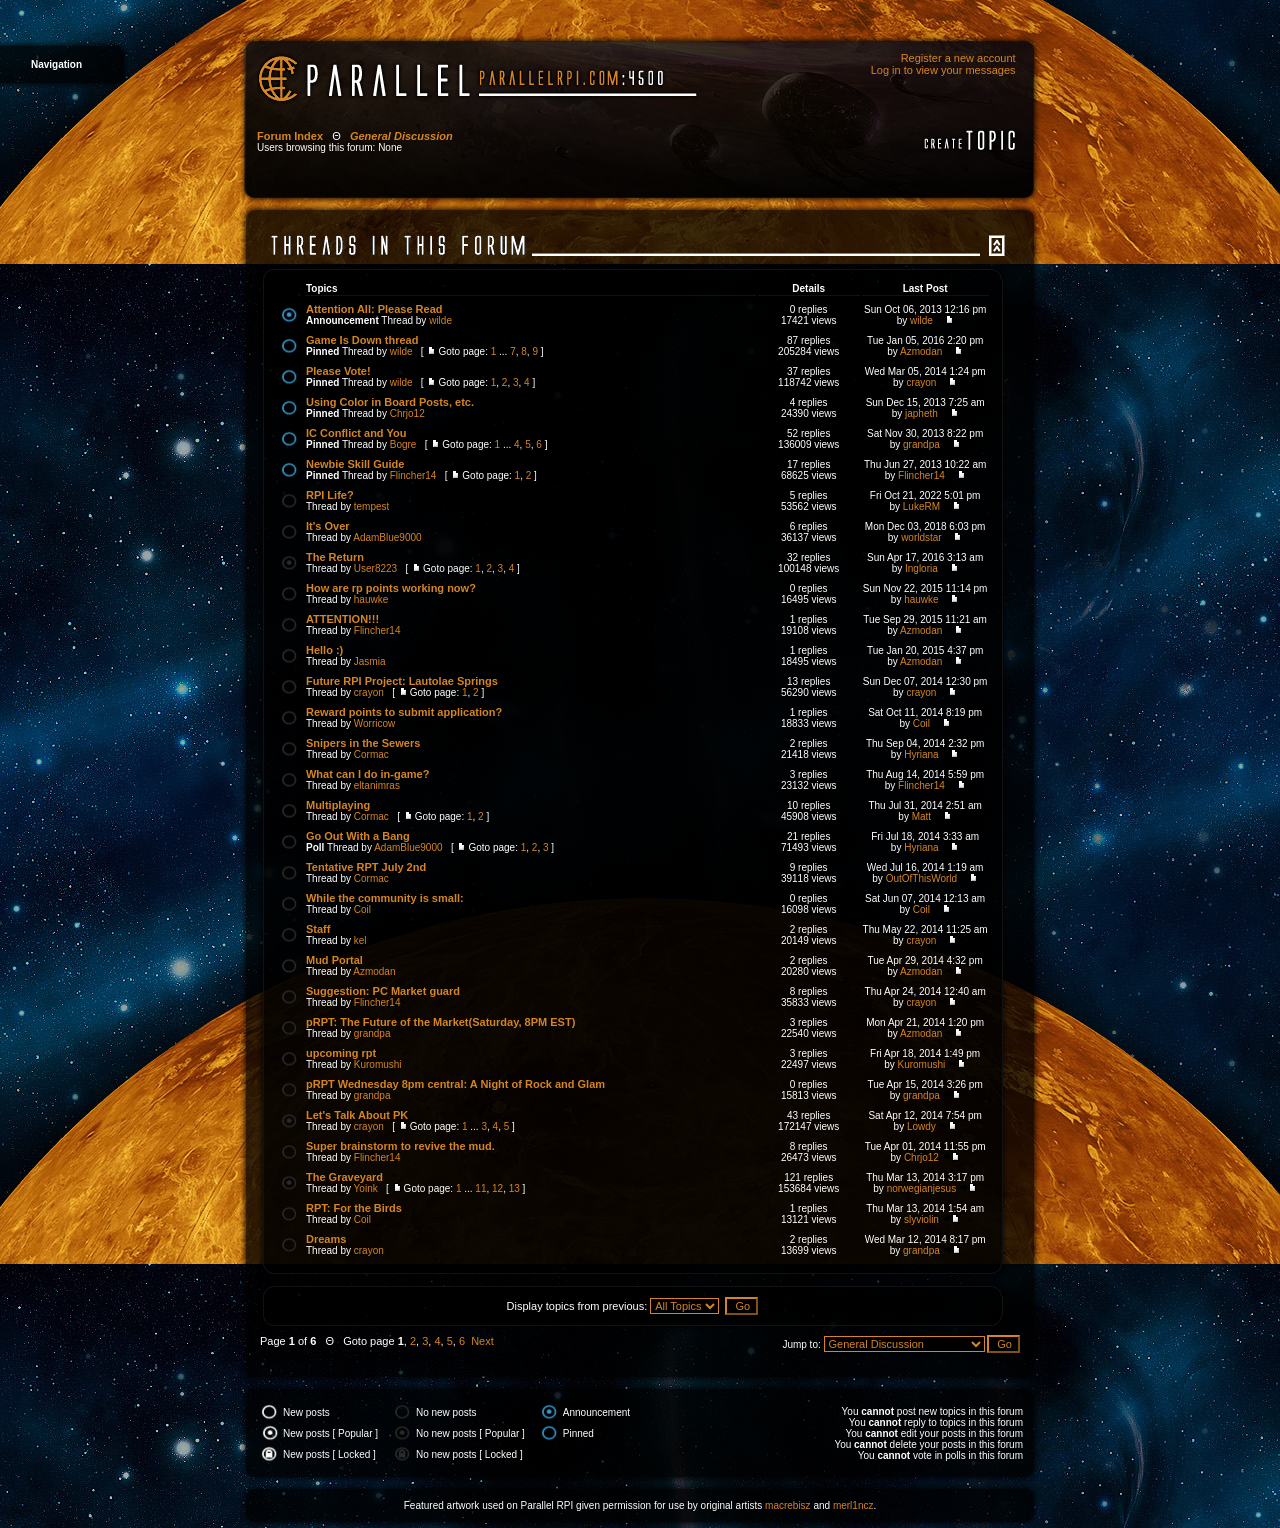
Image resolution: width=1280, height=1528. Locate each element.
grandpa (921, 444)
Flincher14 (413, 475)
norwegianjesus (922, 1188)
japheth (921, 413)
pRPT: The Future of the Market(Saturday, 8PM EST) (440, 1022)
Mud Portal (334, 960)
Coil (921, 723)
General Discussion (401, 136)
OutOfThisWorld (922, 878)
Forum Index (290, 136)
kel (360, 940)
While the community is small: (385, 898)
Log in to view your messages (943, 70)
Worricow (374, 723)
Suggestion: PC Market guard (383, 991)
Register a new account (958, 58)
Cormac (371, 754)
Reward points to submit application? (404, 712)
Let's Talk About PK (357, 1115)
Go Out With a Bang (358, 836)
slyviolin (921, 1219)
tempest (372, 506)
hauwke (371, 599)
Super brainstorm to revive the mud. (400, 1146)
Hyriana (921, 754)
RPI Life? (330, 495)
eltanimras (377, 785)
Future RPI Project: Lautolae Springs (402, 681)
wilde (440, 320)
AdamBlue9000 (387, 537)
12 (497, 1188)
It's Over (328, 526)
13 (514, 1188)
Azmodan (921, 351)
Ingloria (921, 568)
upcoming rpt (341, 1053)
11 (480, 1188)
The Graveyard (344, 1177)
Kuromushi (378, 1064)
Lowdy (921, 1126)
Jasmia (370, 661)
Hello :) (324, 650)
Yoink (366, 1188)
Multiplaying (338, 805)
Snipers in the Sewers (363, 743)
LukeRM (921, 506)
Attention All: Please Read (374, 309)
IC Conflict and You (356, 433)
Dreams (326, 1239)
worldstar (921, 537)
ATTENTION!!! (342, 619)
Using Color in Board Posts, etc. (390, 402)
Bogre (403, 444)
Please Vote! (338, 371)
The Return (335, 557)
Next (482, 1341)
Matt (921, 816)
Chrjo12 (407, 413)
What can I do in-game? (367, 774)
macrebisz (788, 1505)
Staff (318, 929)
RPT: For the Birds (354, 1208)
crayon (921, 382)
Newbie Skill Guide (355, 464)
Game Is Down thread (362, 340)
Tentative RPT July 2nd (366, 867)
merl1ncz (853, 1505)
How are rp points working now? (391, 588)
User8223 (375, 568)
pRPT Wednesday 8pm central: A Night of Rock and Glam (455, 1084)
